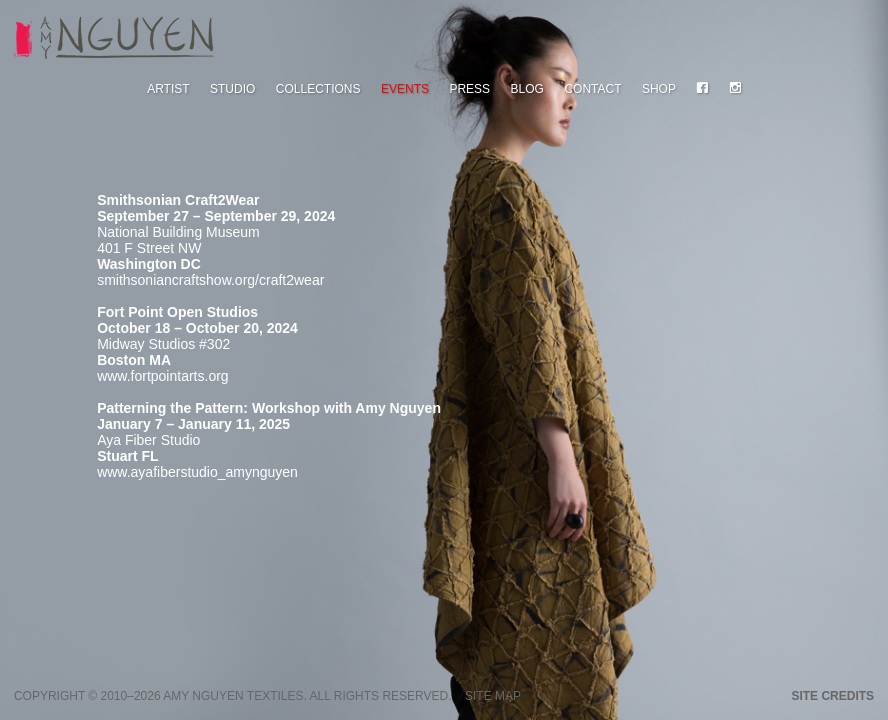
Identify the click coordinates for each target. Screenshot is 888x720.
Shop (659, 89)
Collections (318, 89)
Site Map (493, 696)
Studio (232, 89)
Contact (592, 89)
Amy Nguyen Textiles (233, 696)
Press (469, 89)
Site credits (832, 696)
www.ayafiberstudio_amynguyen (197, 472)
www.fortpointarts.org (163, 376)
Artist (168, 89)
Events (405, 89)
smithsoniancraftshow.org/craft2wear (210, 280)
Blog (527, 89)
